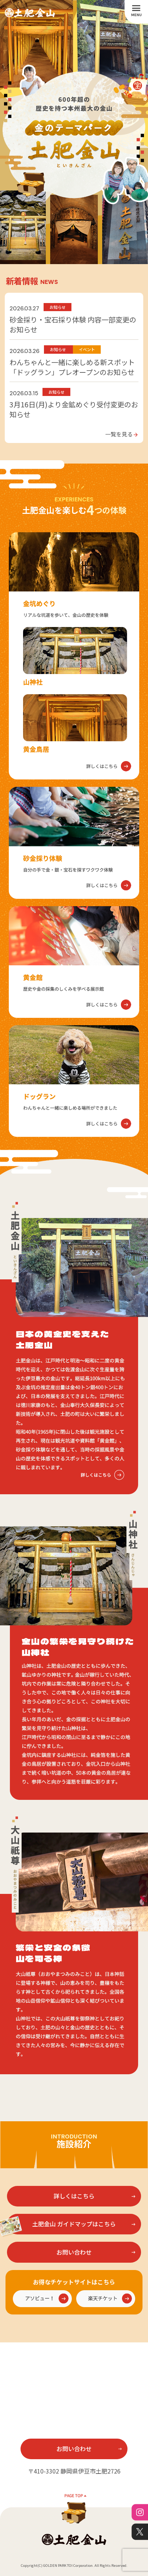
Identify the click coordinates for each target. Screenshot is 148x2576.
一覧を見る (121, 434)
